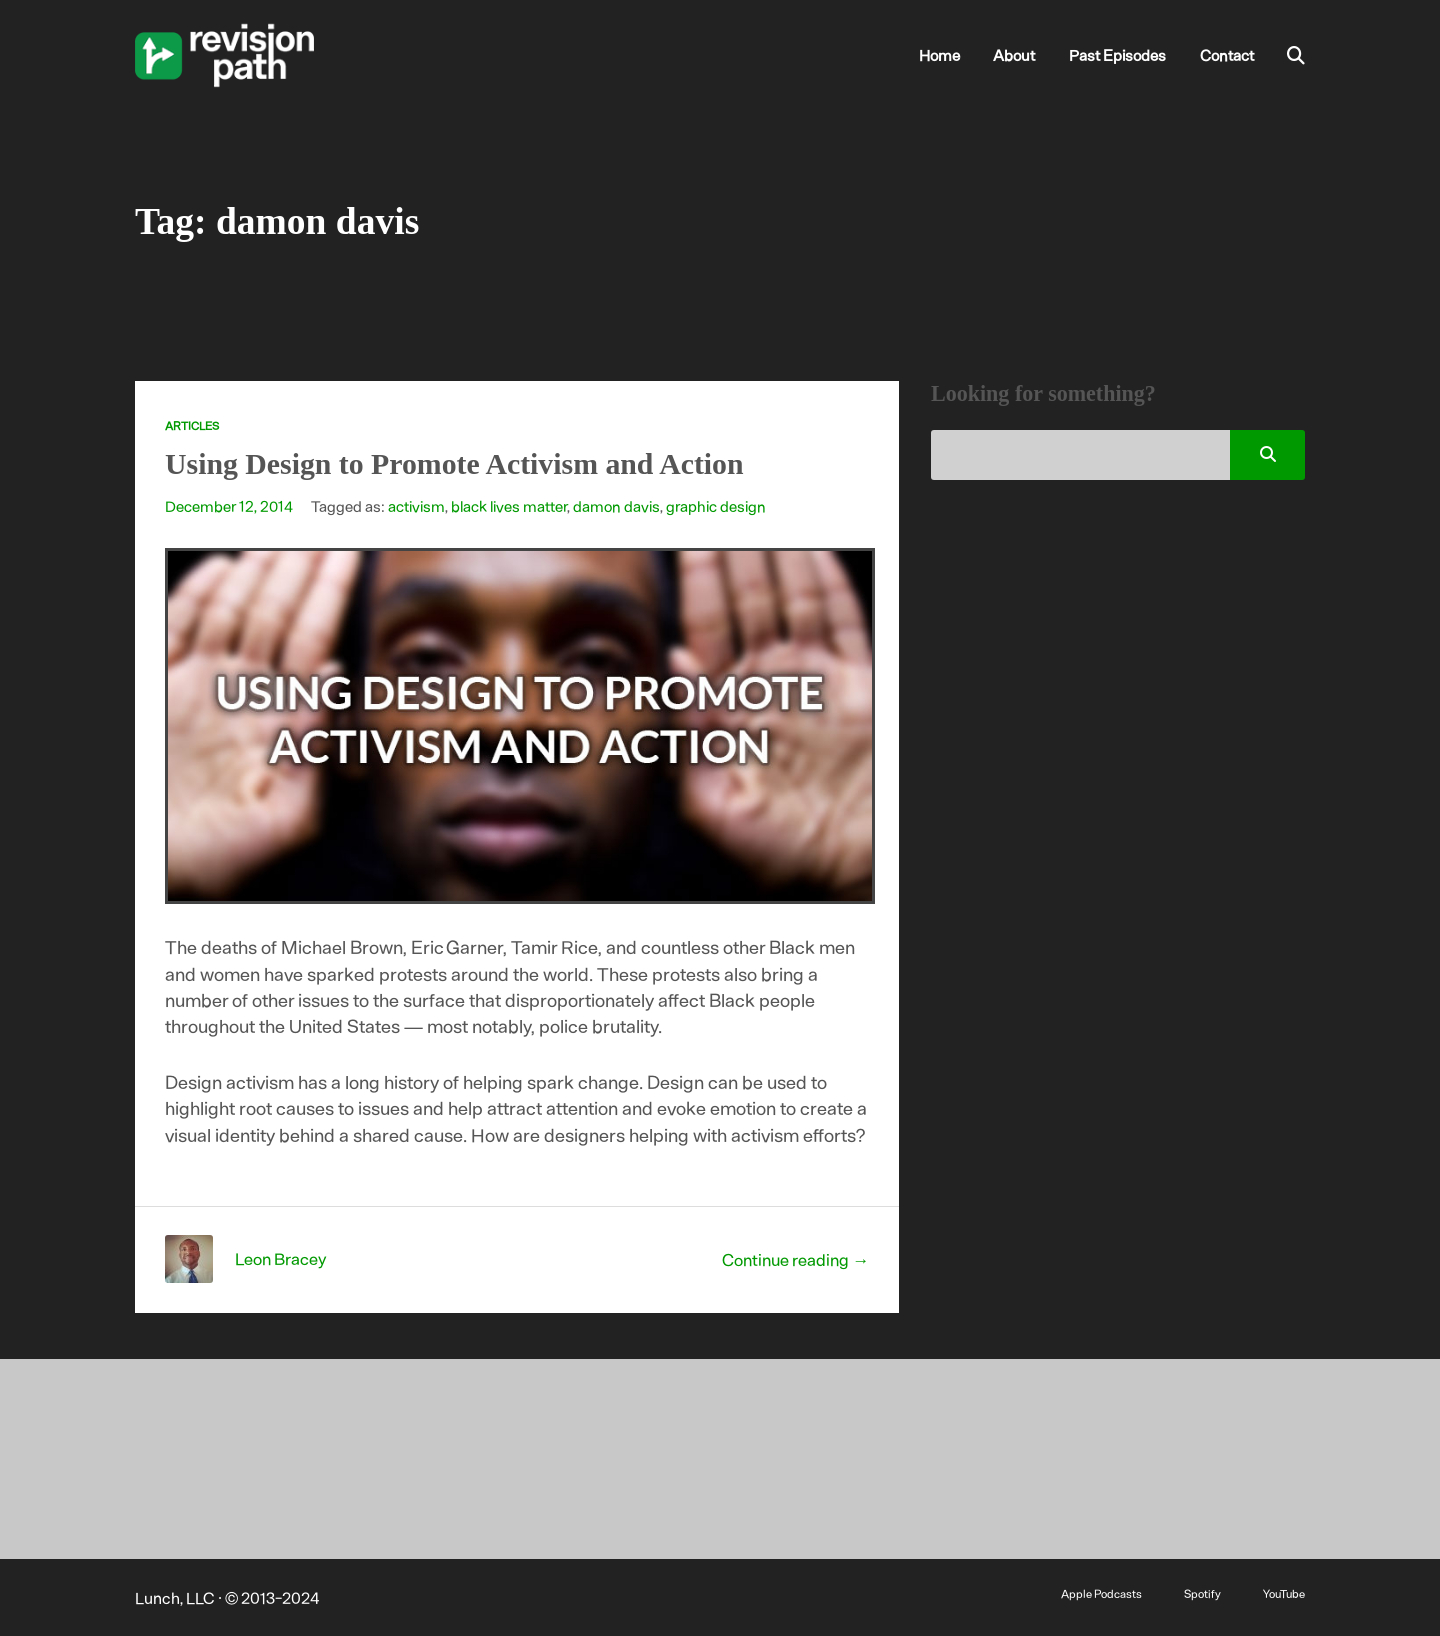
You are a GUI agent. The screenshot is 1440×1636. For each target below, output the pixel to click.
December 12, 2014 (229, 506)
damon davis (616, 506)
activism (416, 506)
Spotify (1202, 1593)
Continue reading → (795, 1259)
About (1014, 55)
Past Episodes (1117, 55)
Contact (1227, 55)
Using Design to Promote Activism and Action (454, 463)
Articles (192, 425)
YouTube (1284, 1593)
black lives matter (509, 506)
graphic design (716, 506)
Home (939, 55)
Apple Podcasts (1101, 1593)
